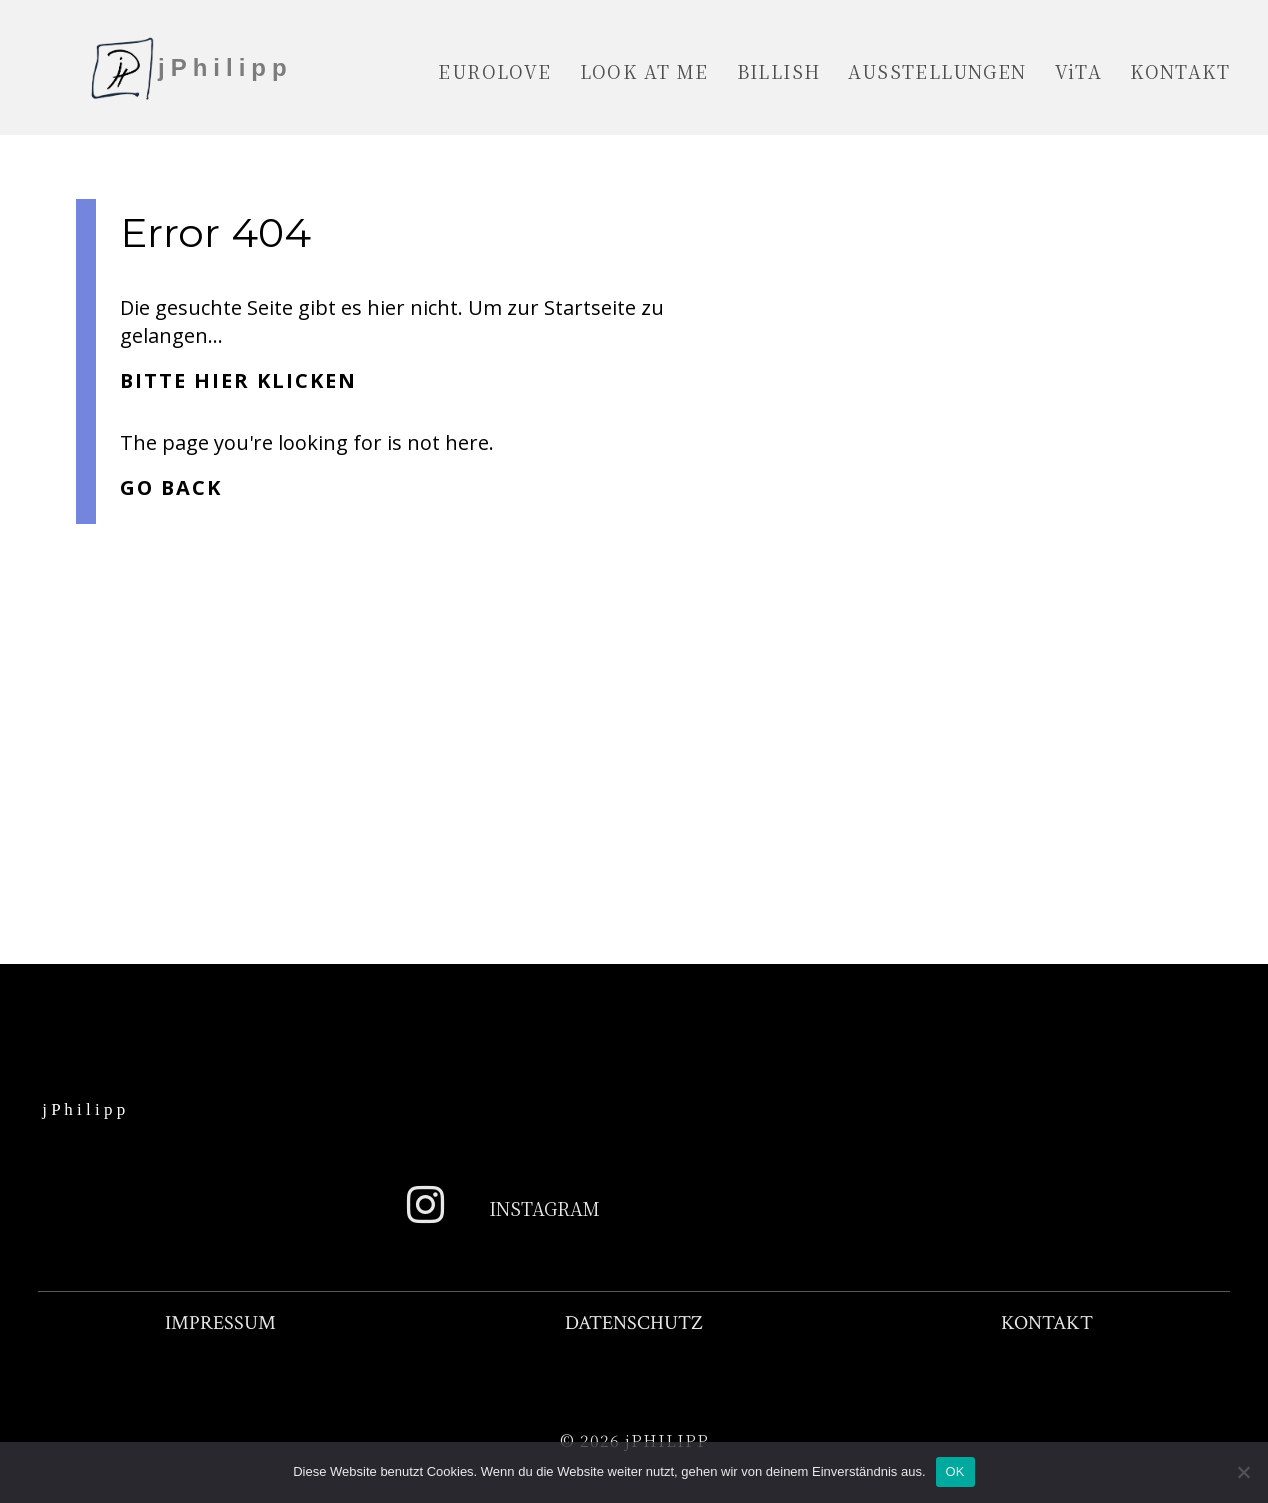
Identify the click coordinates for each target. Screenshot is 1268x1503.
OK (955, 1471)
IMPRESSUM (220, 1323)
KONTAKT (1047, 1323)
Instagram (544, 1208)
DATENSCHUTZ (634, 1323)
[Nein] (1243, 1472)
